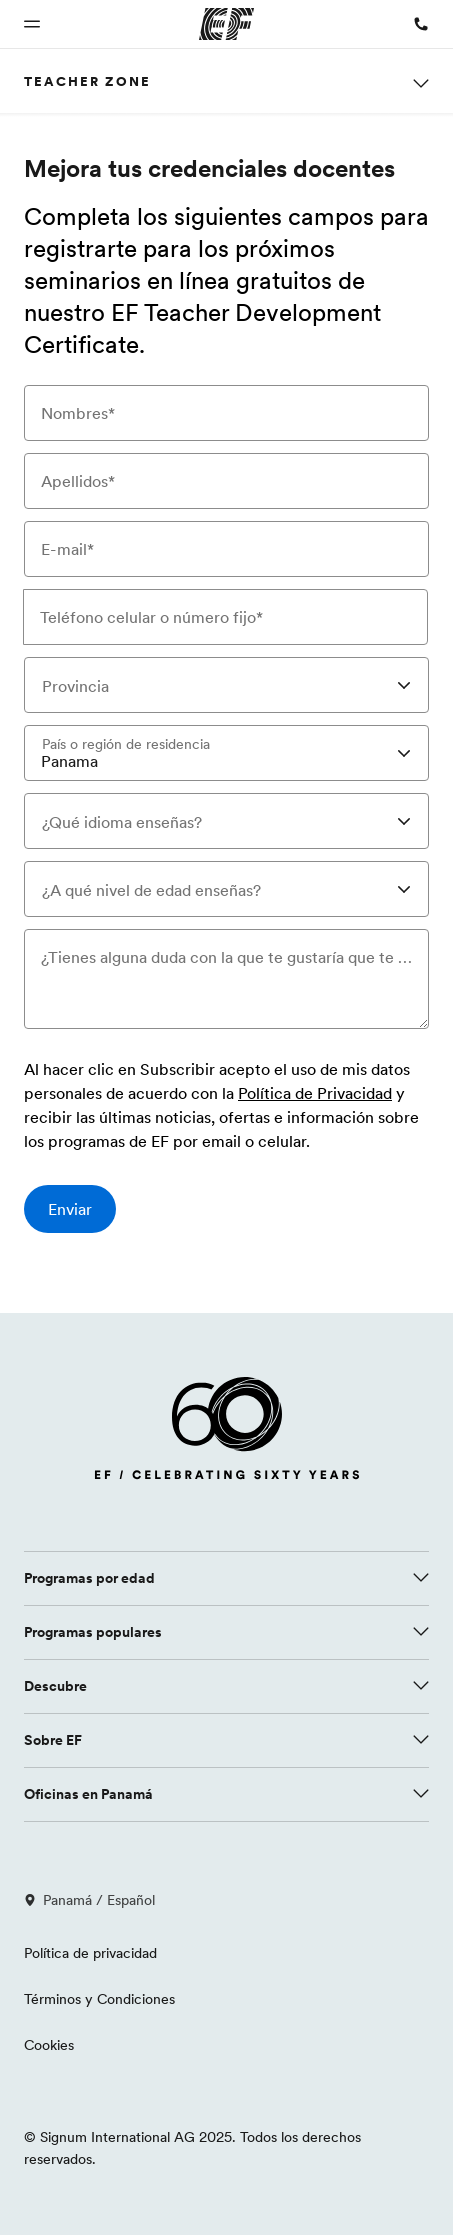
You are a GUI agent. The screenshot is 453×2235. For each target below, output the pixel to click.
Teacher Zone (87, 81)
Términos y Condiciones (99, 1999)
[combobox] (226, 685)
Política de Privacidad (315, 1094)
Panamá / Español (89, 1900)
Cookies (49, 2045)
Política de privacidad (90, 1953)
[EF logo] (227, 1432)
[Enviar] (70, 1209)
